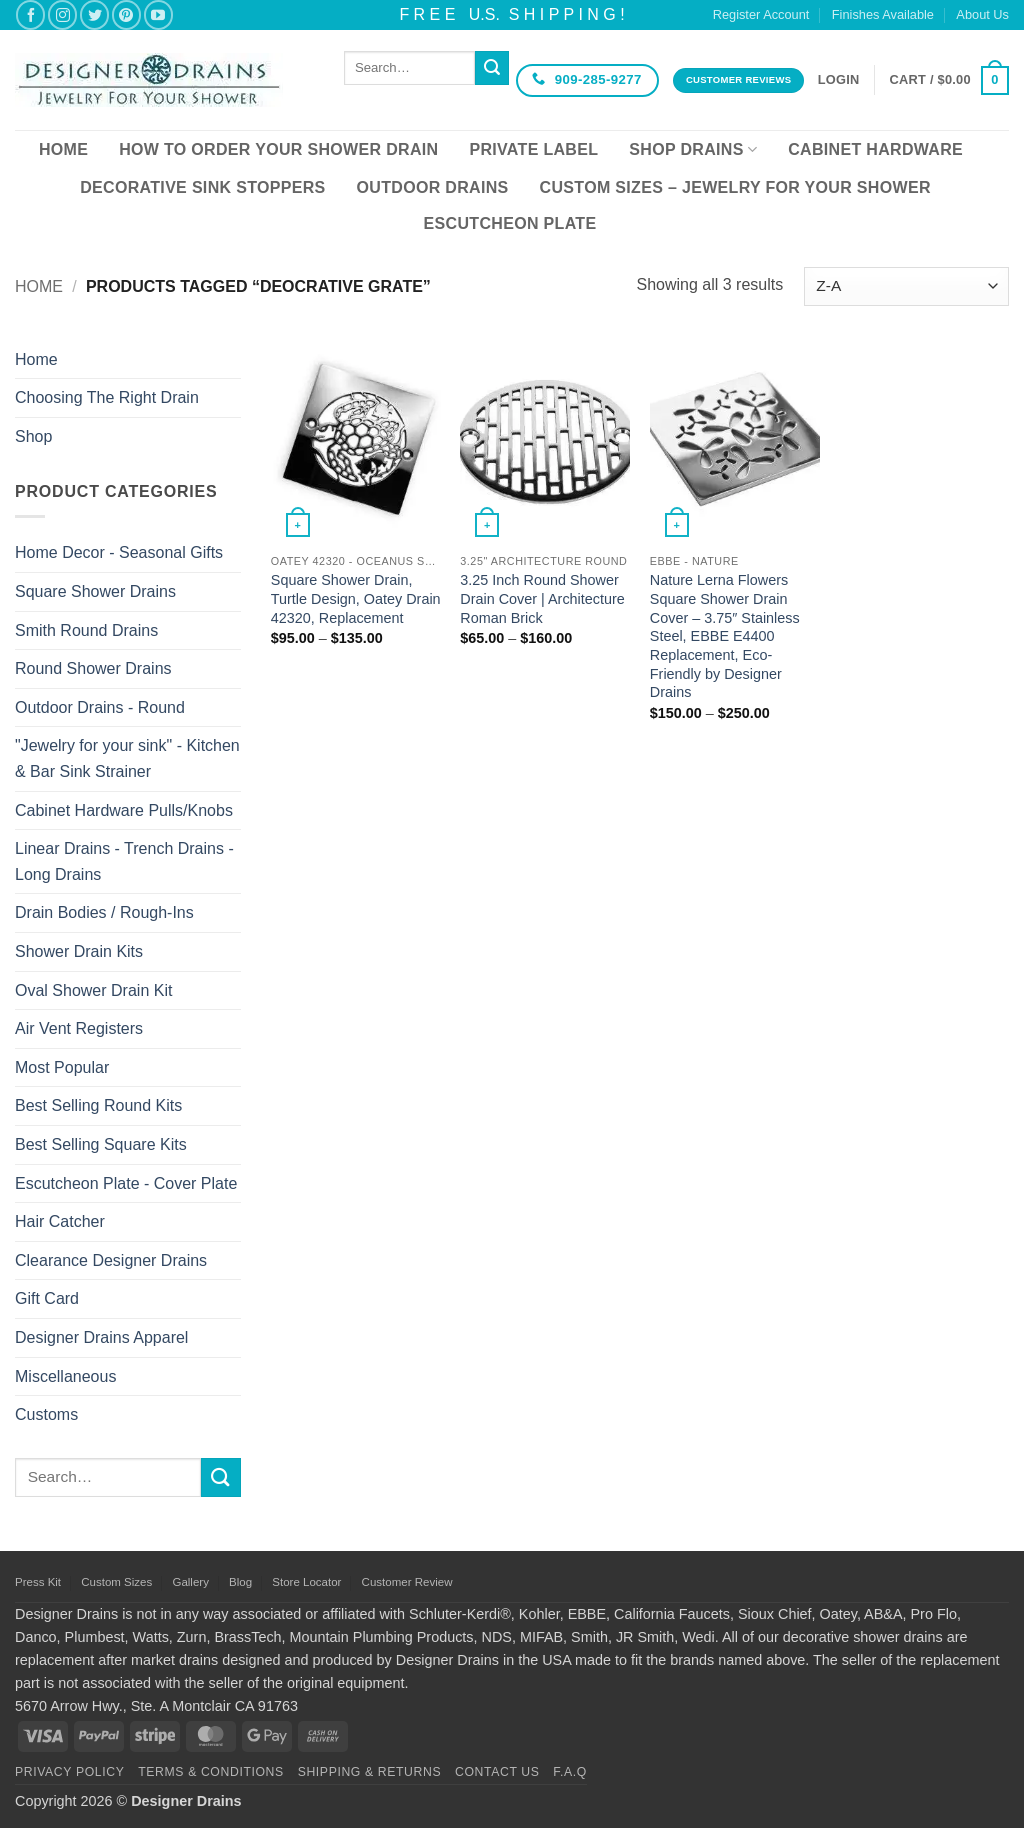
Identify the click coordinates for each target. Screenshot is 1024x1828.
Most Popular (62, 1067)
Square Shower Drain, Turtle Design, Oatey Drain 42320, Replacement (356, 598)
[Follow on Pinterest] (126, 14)
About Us (982, 14)
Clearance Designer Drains (111, 1260)
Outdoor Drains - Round (100, 707)
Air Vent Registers (79, 1028)
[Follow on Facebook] (30, 14)
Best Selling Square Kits (101, 1144)
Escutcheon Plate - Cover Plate (126, 1183)
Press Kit (38, 1582)
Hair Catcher (60, 1221)
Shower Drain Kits (79, 951)
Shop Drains (693, 149)
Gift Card (47, 1298)
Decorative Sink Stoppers (202, 187)
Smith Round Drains (86, 630)
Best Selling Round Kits (98, 1105)
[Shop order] (906, 286)
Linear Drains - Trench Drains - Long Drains (124, 861)
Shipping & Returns (370, 1772)
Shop (33, 436)
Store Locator (306, 1582)
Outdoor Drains (433, 187)
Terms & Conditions (211, 1772)
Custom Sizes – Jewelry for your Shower (735, 187)
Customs (46, 1414)
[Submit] (492, 68)
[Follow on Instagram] (62, 14)
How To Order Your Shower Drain (278, 149)
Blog (240, 1582)
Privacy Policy (69, 1772)
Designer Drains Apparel (101, 1337)
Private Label (533, 149)
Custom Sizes (116, 1582)
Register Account (761, 14)
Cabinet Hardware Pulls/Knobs (124, 810)
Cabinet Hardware (875, 149)
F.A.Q (570, 1772)
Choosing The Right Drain (107, 397)
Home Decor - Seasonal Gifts (119, 552)
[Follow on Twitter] (94, 14)
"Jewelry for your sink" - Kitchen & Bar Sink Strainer (127, 758)
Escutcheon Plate (510, 223)
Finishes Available (883, 14)
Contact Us (497, 1772)
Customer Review (407, 1582)
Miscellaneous (65, 1376)
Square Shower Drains (95, 591)
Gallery (190, 1582)
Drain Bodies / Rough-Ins (104, 912)
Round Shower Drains (93, 668)
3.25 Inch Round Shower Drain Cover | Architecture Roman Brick (542, 598)
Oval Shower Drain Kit (93, 990)
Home (63, 149)
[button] (839, 80)
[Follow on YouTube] (158, 14)
